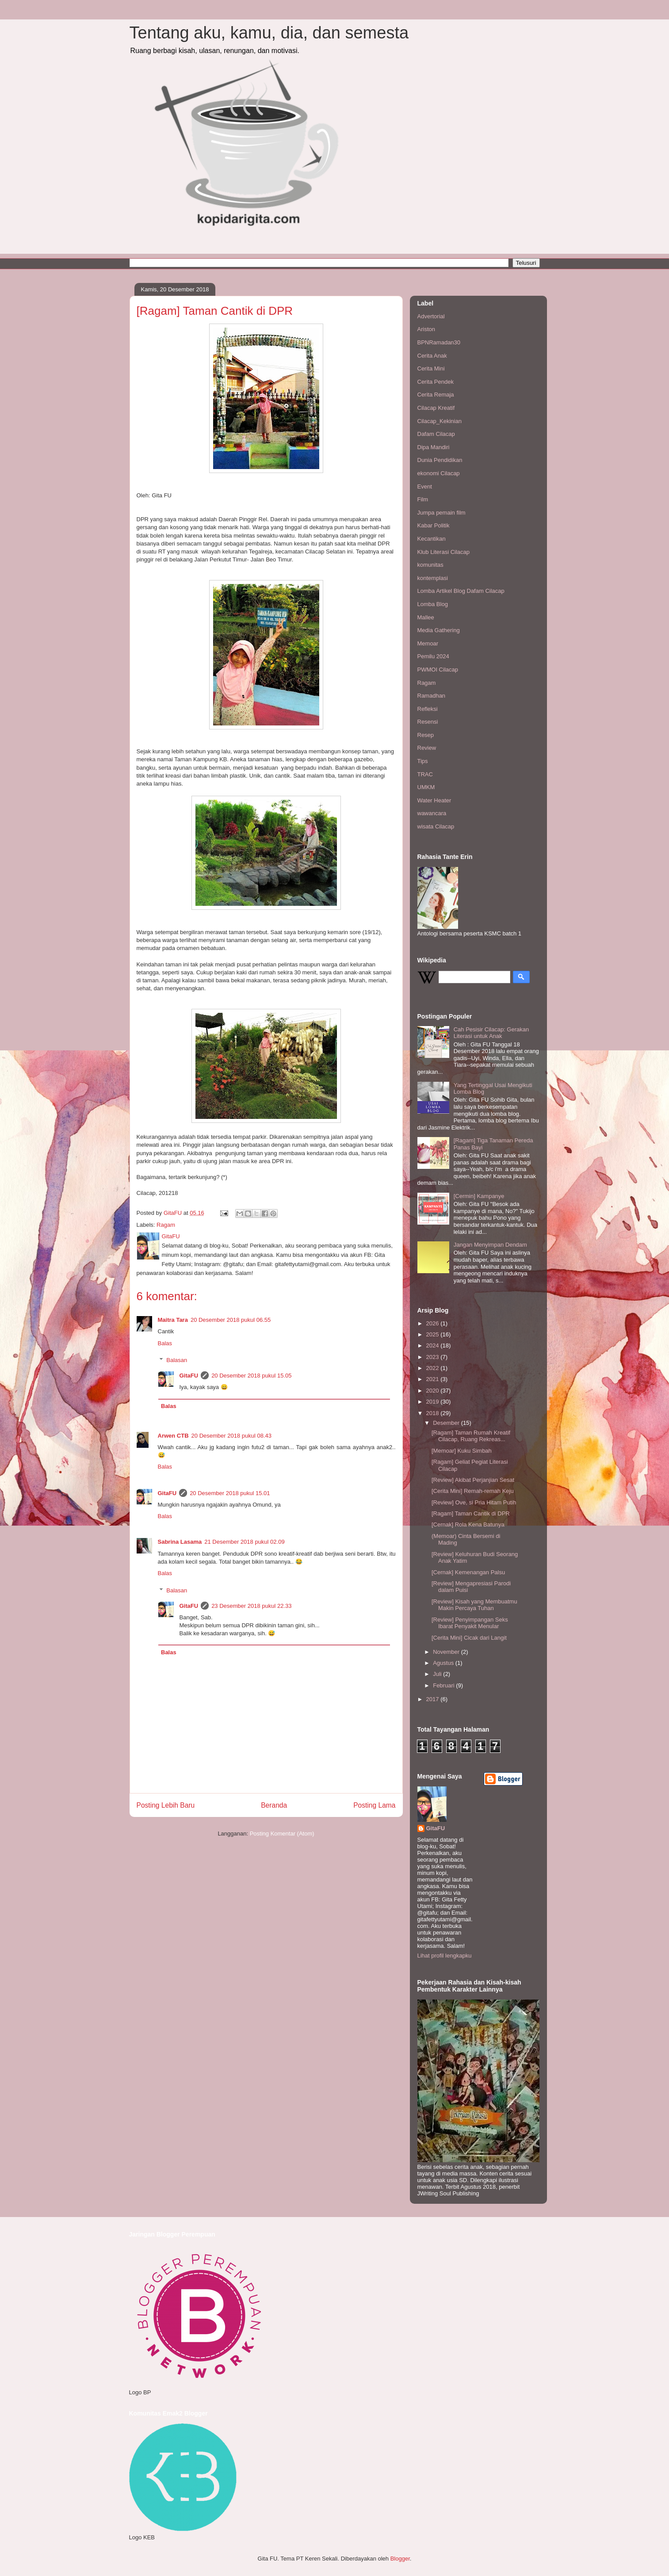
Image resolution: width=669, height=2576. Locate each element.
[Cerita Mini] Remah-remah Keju (473, 1491)
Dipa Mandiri (433, 447)
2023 (433, 1357)
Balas (165, 1343)
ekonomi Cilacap (438, 473)
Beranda (274, 1805)
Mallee (425, 617)
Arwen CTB (173, 1435)
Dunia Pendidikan (440, 460)
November (447, 1652)
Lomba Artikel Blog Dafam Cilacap (461, 591)
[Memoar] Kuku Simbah (462, 1450)
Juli (438, 1674)
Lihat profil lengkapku (444, 1955)
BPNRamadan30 (439, 342)
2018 (433, 1413)
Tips (422, 761)
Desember (447, 1423)
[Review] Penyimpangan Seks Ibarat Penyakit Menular (470, 1623)
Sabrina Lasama (180, 1541)
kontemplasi (432, 578)
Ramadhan (431, 695)
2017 (433, 1699)
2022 (433, 1368)
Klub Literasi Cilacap (443, 552)
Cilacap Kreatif (436, 408)
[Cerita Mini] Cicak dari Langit (469, 1637)
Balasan (176, 1360)
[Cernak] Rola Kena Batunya (468, 1524)
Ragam (166, 1224)
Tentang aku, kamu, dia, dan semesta (269, 32)
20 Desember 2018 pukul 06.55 (231, 1320)
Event (424, 486)
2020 (433, 1390)
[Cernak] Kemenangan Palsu (468, 1572)
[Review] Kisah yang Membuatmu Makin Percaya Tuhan (474, 1605)
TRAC (425, 774)
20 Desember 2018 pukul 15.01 (230, 1493)
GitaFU (189, 1375)
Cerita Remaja (435, 394)
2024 (433, 1345)
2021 (433, 1379)
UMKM (426, 787)
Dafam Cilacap (436, 434)
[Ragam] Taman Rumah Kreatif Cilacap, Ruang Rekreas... (471, 1436)
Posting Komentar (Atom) (282, 1833)
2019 (433, 1401)
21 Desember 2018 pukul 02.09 (244, 1541)
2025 (433, 1334)
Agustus (444, 1663)
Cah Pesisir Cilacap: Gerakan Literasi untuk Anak (491, 1033)
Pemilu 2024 (433, 656)
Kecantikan (431, 538)
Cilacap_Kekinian (439, 421)
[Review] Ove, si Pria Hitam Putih (474, 1502)
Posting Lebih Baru (166, 1805)
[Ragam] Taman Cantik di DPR (471, 1513)
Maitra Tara (173, 1320)
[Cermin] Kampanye (479, 1196)
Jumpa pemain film (441, 512)
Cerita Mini (431, 368)
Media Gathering (438, 630)
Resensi (427, 721)
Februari (444, 1685)
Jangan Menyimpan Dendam (490, 1244)
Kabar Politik (433, 525)
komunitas (430, 564)
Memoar (428, 643)
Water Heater (434, 800)
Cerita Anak (432, 355)
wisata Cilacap (436, 826)
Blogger (400, 2558)
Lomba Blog (432, 604)
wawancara (432, 813)
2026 (433, 1323)
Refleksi (427, 709)
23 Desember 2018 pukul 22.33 (251, 1606)
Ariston (426, 329)
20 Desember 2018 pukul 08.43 (231, 1435)
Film (422, 499)
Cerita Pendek (435, 381)
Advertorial (431, 316)
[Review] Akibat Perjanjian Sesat (473, 1480)
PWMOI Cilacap (437, 669)
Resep (425, 735)
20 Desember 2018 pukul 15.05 (251, 1375)
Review (426, 747)
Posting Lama (374, 1805)
